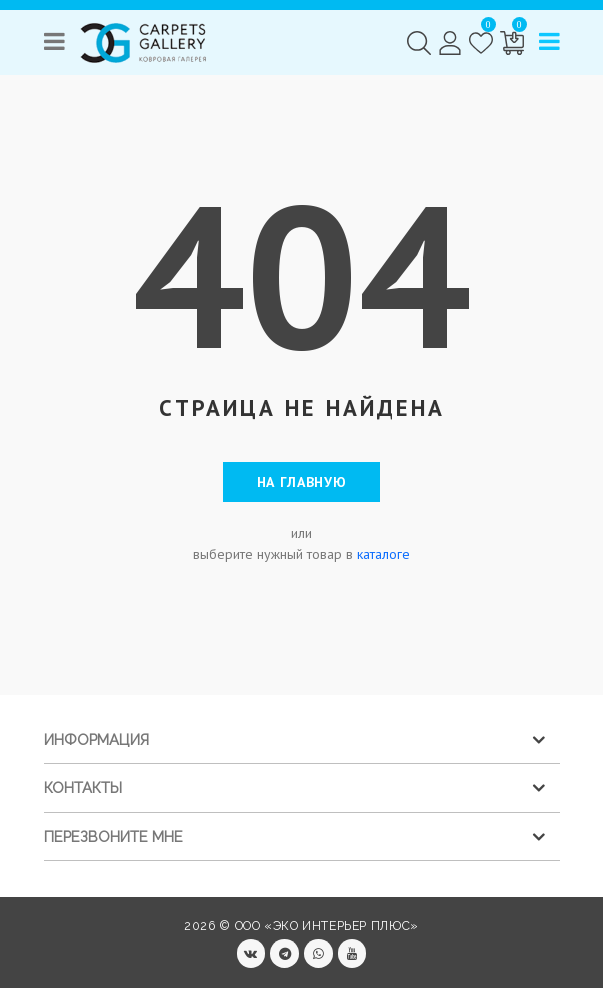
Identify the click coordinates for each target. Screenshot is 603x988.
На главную (302, 482)
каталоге (383, 554)
